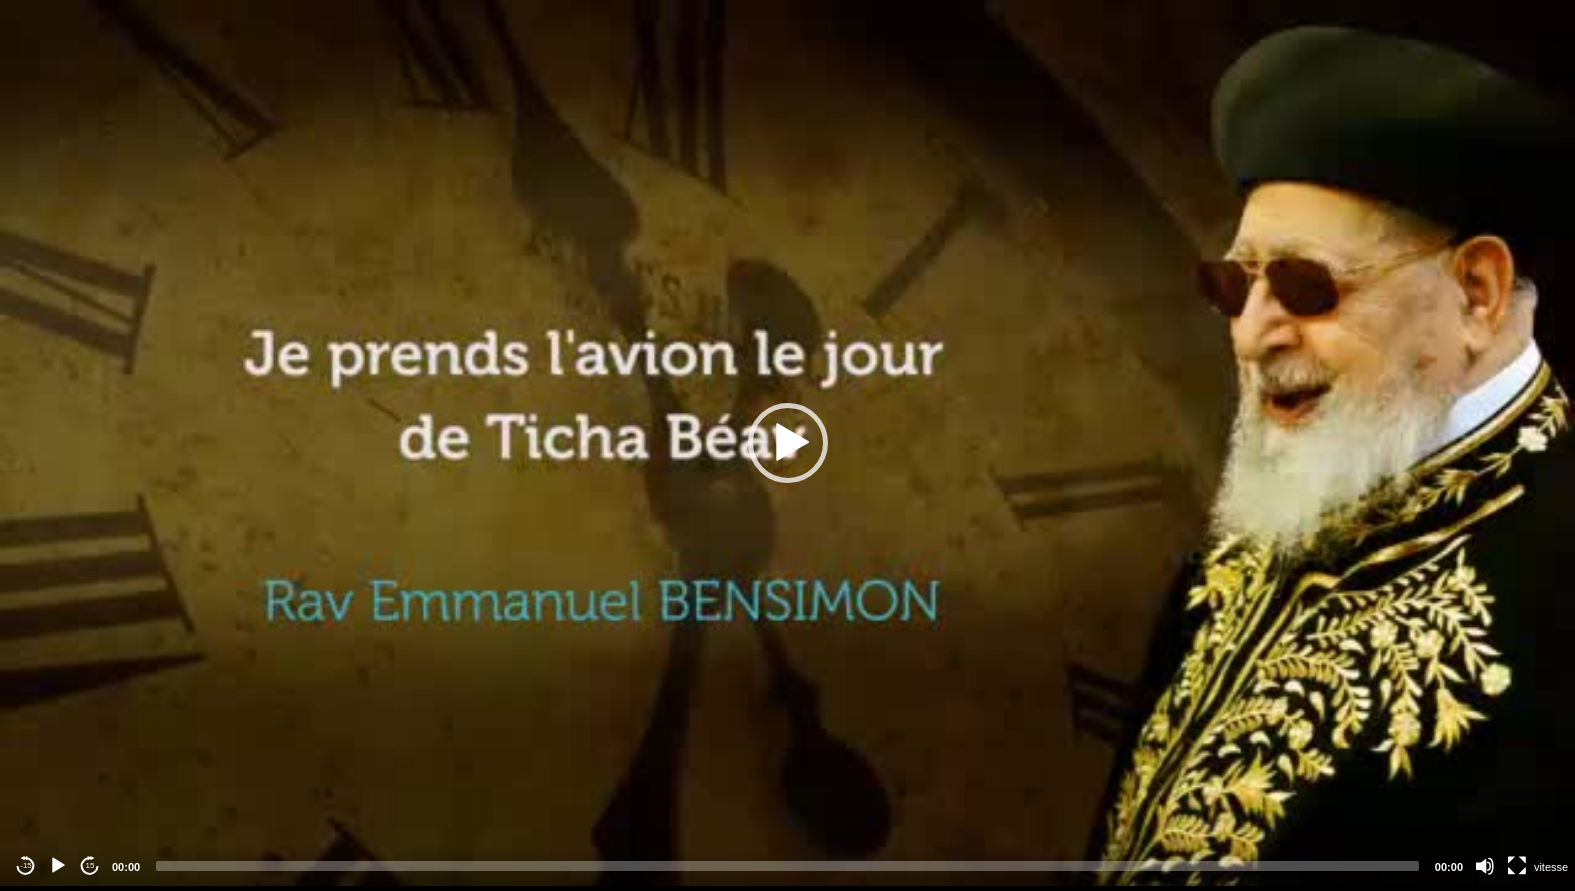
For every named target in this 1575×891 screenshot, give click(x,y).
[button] (788, 443)
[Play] (58, 866)
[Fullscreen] (1517, 866)
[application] (787, 443)
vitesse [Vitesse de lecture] (1551, 867)
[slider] (787, 866)
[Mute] (1485, 866)
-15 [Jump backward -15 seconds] (26, 865)
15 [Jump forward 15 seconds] (90, 865)
